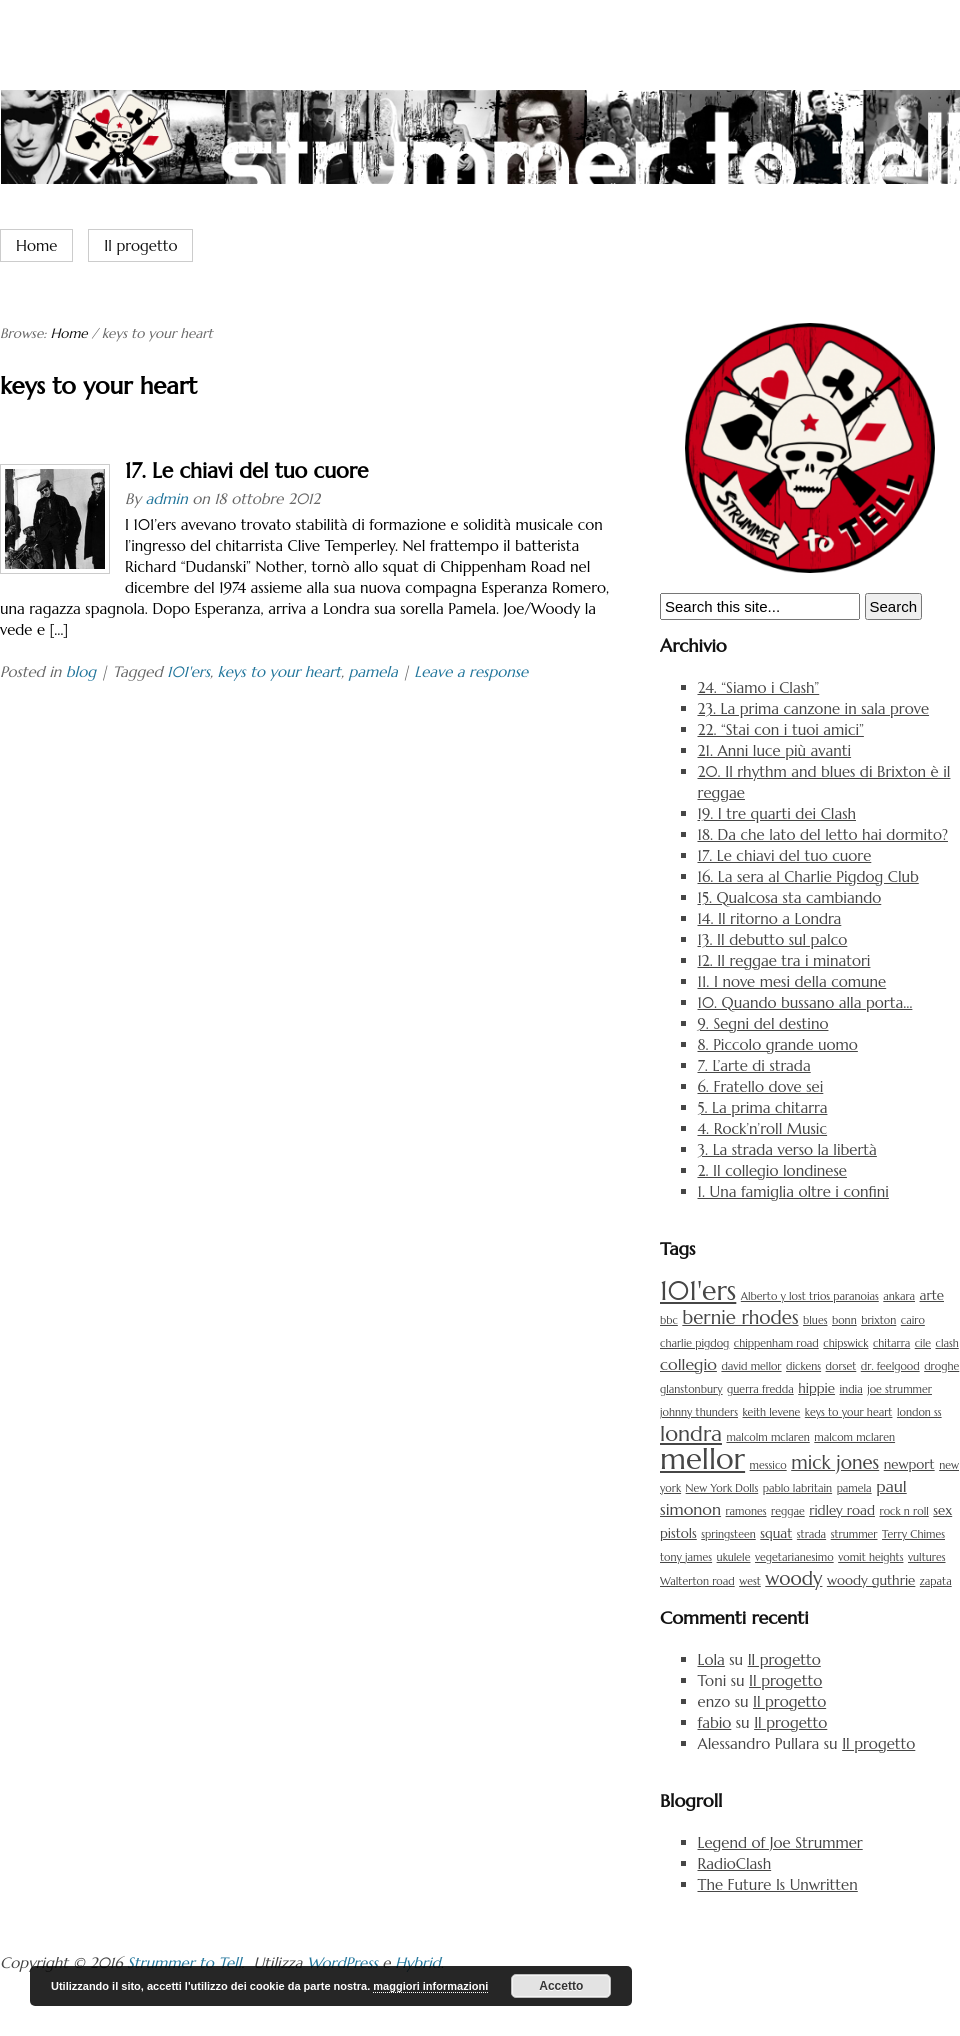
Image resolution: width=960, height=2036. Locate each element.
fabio (715, 1722)
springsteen (728, 1534)
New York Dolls (722, 1488)
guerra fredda (760, 1389)
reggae (788, 1511)
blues (815, 1320)
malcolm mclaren (767, 1437)
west (750, 1581)
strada (811, 1534)
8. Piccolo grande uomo (778, 1044)
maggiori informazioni (430, 1986)
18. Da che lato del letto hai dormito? (823, 834)
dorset (841, 1366)
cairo (913, 1320)
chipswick (845, 1343)
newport (909, 1464)
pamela (372, 671)
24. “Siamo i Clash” (759, 687)
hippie (816, 1388)
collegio (688, 1364)
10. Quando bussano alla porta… (805, 1002)
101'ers (188, 671)
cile (923, 1343)
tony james (686, 1557)
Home (36, 245)
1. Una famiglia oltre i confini (793, 1191)
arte (932, 1295)
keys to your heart (279, 671)
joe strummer (899, 1389)
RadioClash (735, 1863)
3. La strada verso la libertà (787, 1149)
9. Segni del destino (763, 1023)
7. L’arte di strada (754, 1065)
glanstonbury (691, 1389)
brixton (878, 1320)
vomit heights (870, 1557)
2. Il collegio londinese (772, 1170)
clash (947, 1343)
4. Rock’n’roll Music (763, 1128)
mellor (702, 1458)
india (851, 1389)
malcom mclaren (854, 1437)
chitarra (891, 1343)
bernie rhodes (740, 1317)
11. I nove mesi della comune (792, 981)
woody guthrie (871, 1580)
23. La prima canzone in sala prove (814, 708)
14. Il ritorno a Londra (770, 918)
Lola (711, 1659)
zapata (936, 1581)
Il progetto (140, 245)
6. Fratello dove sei (761, 1086)
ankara (899, 1296)
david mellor (751, 1366)
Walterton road (697, 1581)
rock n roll (903, 1511)
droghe (941, 1366)
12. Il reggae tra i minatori (784, 960)
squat (776, 1533)
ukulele (734, 1557)
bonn (844, 1320)
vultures (927, 1557)
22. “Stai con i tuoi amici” (781, 729)
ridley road (842, 1510)
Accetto (561, 1986)
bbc (669, 1320)
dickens (803, 1366)
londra (691, 1433)
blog (81, 671)
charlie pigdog (694, 1343)
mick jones (835, 1462)
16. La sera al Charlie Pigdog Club (808, 876)
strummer (854, 1534)
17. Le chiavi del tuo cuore (246, 471)
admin (166, 498)
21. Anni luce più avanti (775, 750)
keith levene (772, 1412)
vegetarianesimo (794, 1557)
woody (793, 1578)
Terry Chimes (913, 1534)
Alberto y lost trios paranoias (810, 1296)
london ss (919, 1412)
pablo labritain (797, 1488)
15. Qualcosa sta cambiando (790, 897)
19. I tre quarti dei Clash (777, 813)
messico (768, 1465)
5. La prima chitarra (763, 1107)
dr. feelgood (890, 1366)
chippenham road (776, 1343)
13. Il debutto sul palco (773, 939)
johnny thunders (699, 1412)
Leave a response (471, 671)
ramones (746, 1511)
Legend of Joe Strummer (780, 1842)
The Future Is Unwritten (778, 1884)
